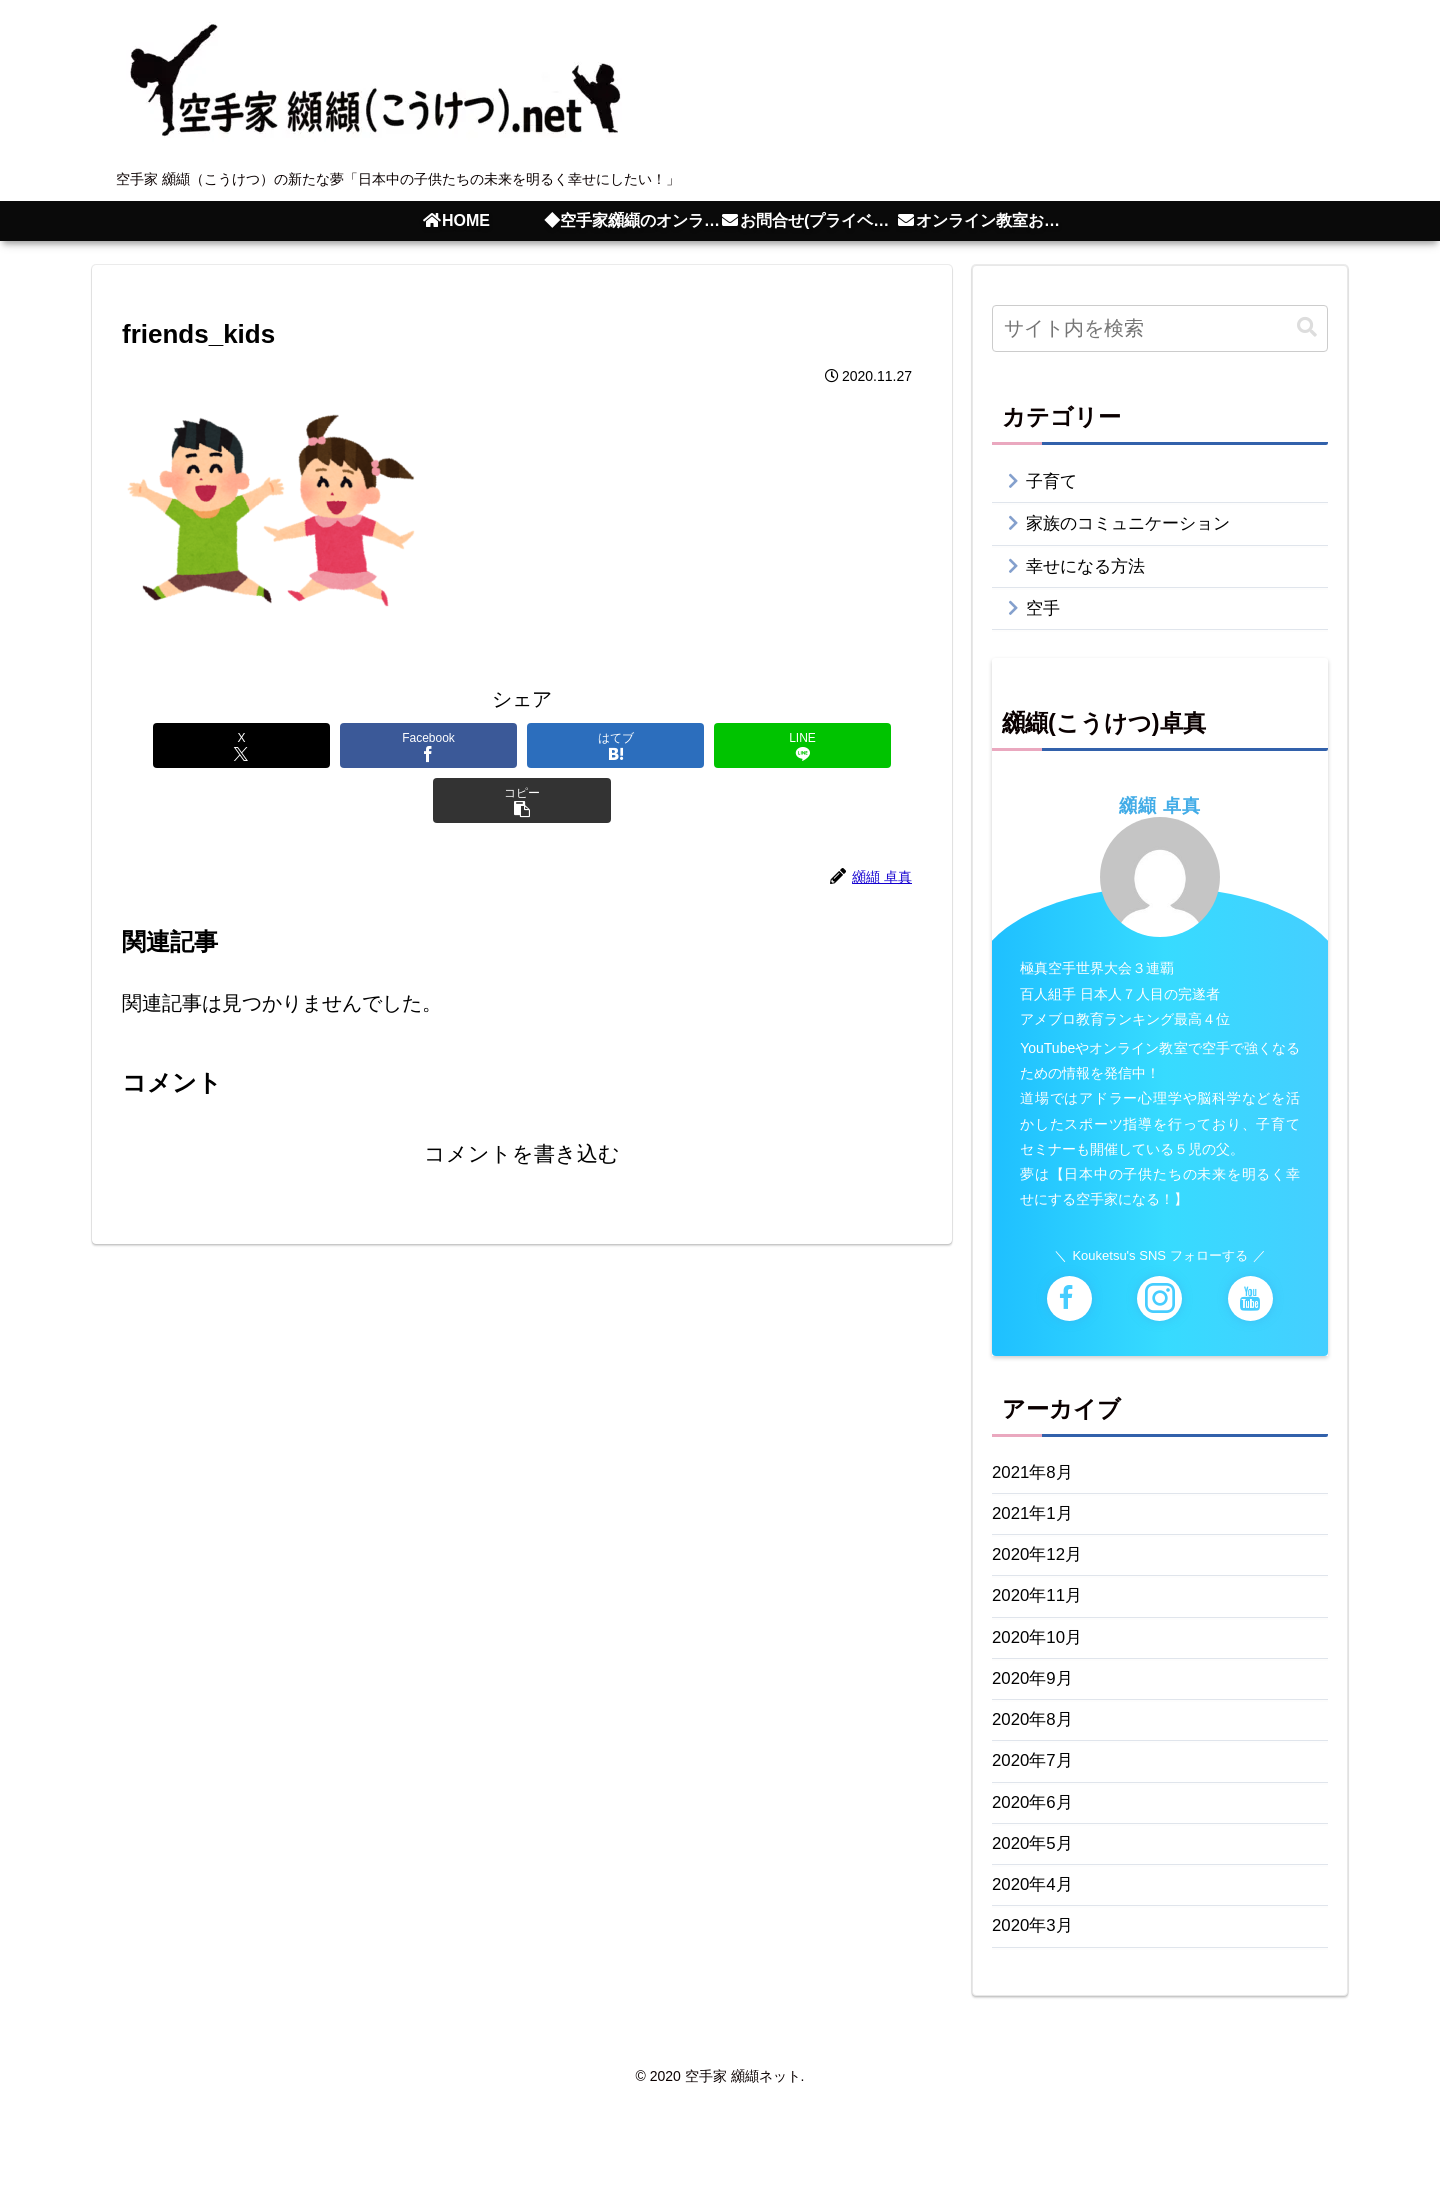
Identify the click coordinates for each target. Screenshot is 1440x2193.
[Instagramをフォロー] (1159, 1317)
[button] (846, 745)
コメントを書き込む (522, 1100)
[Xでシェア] (198, 745)
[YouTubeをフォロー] (1250, 1317)
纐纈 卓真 (1160, 825)
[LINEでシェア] (684, 745)
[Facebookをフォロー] (1069, 1317)
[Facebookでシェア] (360, 745)
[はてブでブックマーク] (522, 745)
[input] (1160, 328)
